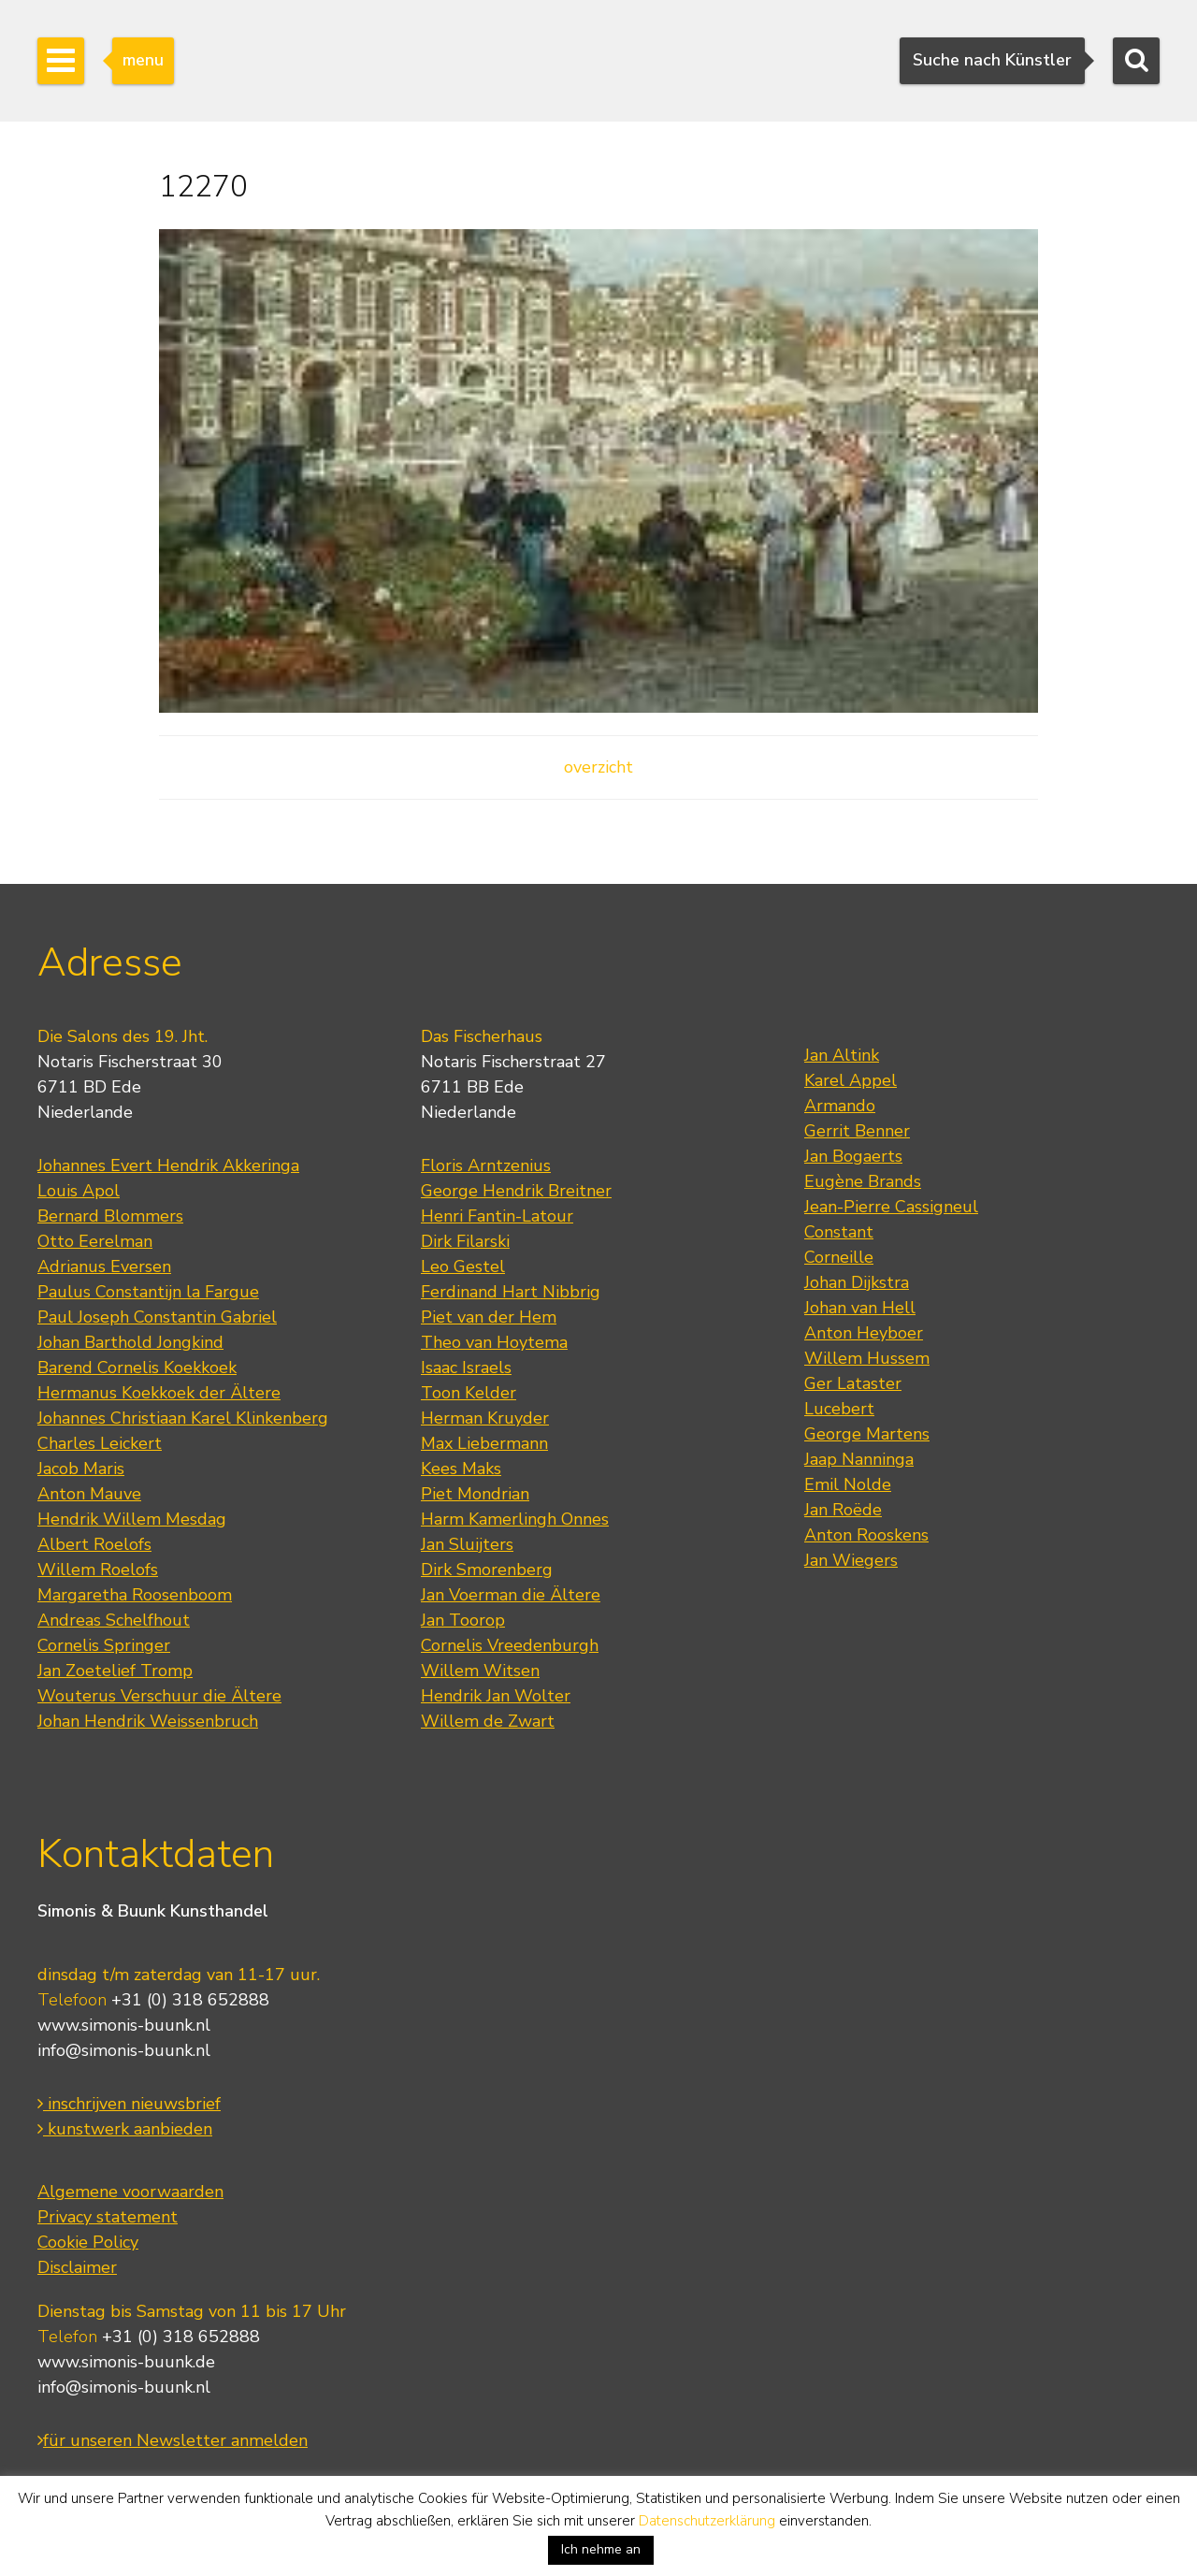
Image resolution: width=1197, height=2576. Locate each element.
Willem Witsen (480, 1670)
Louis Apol (78, 1190)
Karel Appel (850, 1080)
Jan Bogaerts (853, 1156)
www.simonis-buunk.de (126, 2362)
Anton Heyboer (863, 1333)
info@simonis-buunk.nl (123, 2050)
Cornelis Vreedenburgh (509, 1645)
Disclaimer (77, 2267)
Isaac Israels (466, 1367)
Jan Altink (841, 1055)
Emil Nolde (847, 1484)
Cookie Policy (87, 2242)
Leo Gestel (463, 1266)
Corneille (838, 1257)
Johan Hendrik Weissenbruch (147, 1721)
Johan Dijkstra (856, 1282)
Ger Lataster (852, 1383)
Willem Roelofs (97, 1569)
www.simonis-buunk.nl (123, 2025)
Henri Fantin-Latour (497, 1216)
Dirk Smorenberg (487, 1569)
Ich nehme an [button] (601, 2549)
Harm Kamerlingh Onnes (515, 1519)
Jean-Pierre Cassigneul (891, 1206)
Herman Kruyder (485, 1418)
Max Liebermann (484, 1443)
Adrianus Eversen (104, 1266)
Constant (838, 1232)
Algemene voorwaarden (130, 2191)
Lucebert (839, 1408)
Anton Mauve (89, 1494)
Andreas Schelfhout (113, 1620)
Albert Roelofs (94, 1544)
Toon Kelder (468, 1393)
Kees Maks (461, 1468)
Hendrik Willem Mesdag (131, 1519)
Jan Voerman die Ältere (510, 1595)
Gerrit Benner (857, 1131)
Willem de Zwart (488, 1721)
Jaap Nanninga (859, 1459)
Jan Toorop (463, 1620)
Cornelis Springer (103, 1645)
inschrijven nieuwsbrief (129, 2103)
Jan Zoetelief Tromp (115, 1670)
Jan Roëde (843, 1509)
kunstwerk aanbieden (124, 2129)
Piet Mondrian (475, 1494)
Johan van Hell (860, 1307)
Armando (839, 1105)
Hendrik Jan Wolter (495, 1696)
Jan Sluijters (467, 1544)
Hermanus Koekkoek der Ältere (159, 1393)
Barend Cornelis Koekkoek (137, 1367)
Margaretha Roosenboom (134, 1595)
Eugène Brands (862, 1181)
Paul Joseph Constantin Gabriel (157, 1317)
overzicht (598, 767)
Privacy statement (107, 2217)
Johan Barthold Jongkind (130, 1342)
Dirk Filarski (465, 1241)
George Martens (867, 1434)
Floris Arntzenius (486, 1165)
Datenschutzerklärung (707, 2520)
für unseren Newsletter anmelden (172, 2440)
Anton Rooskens (866, 1535)
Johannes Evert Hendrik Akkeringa (168, 1165)
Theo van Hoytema (494, 1342)
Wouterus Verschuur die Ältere (159, 1696)
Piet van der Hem (488, 1317)
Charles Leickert (99, 1443)
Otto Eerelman (94, 1241)
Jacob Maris (80, 1468)
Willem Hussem (867, 1358)
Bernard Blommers (110, 1216)
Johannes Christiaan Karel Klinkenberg (182, 1418)
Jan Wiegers (851, 1560)
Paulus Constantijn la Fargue (148, 1292)
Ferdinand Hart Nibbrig (510, 1292)
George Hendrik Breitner (516, 1190)
